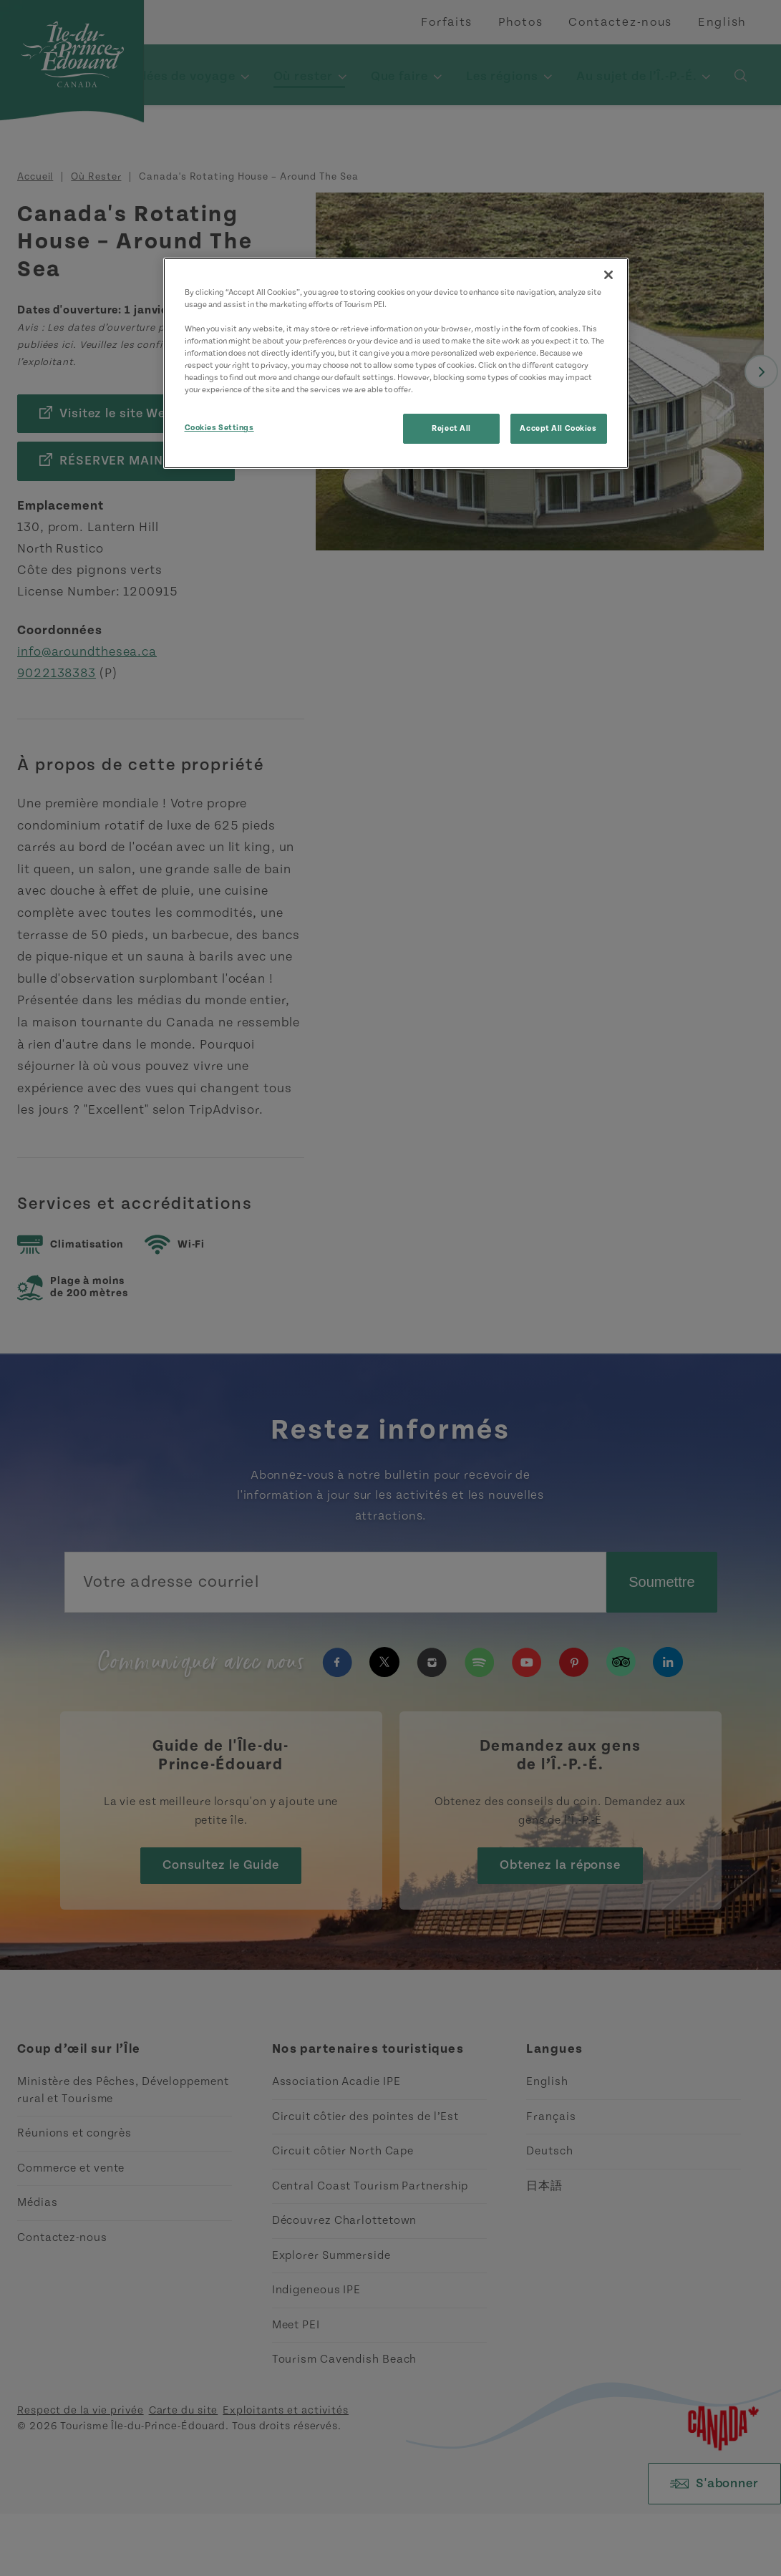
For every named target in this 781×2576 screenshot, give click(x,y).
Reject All (451, 428)
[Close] (608, 275)
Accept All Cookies (558, 428)
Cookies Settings (219, 427)
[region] (396, 363)
